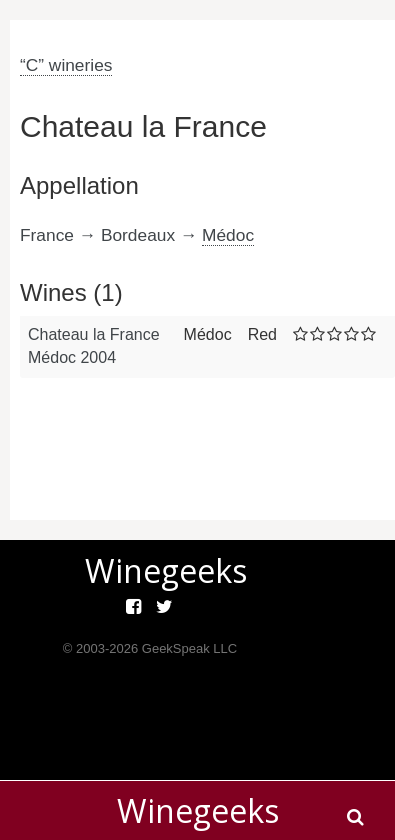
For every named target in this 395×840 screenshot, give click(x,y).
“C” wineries (66, 65)
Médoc (228, 235)
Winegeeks (198, 810)
